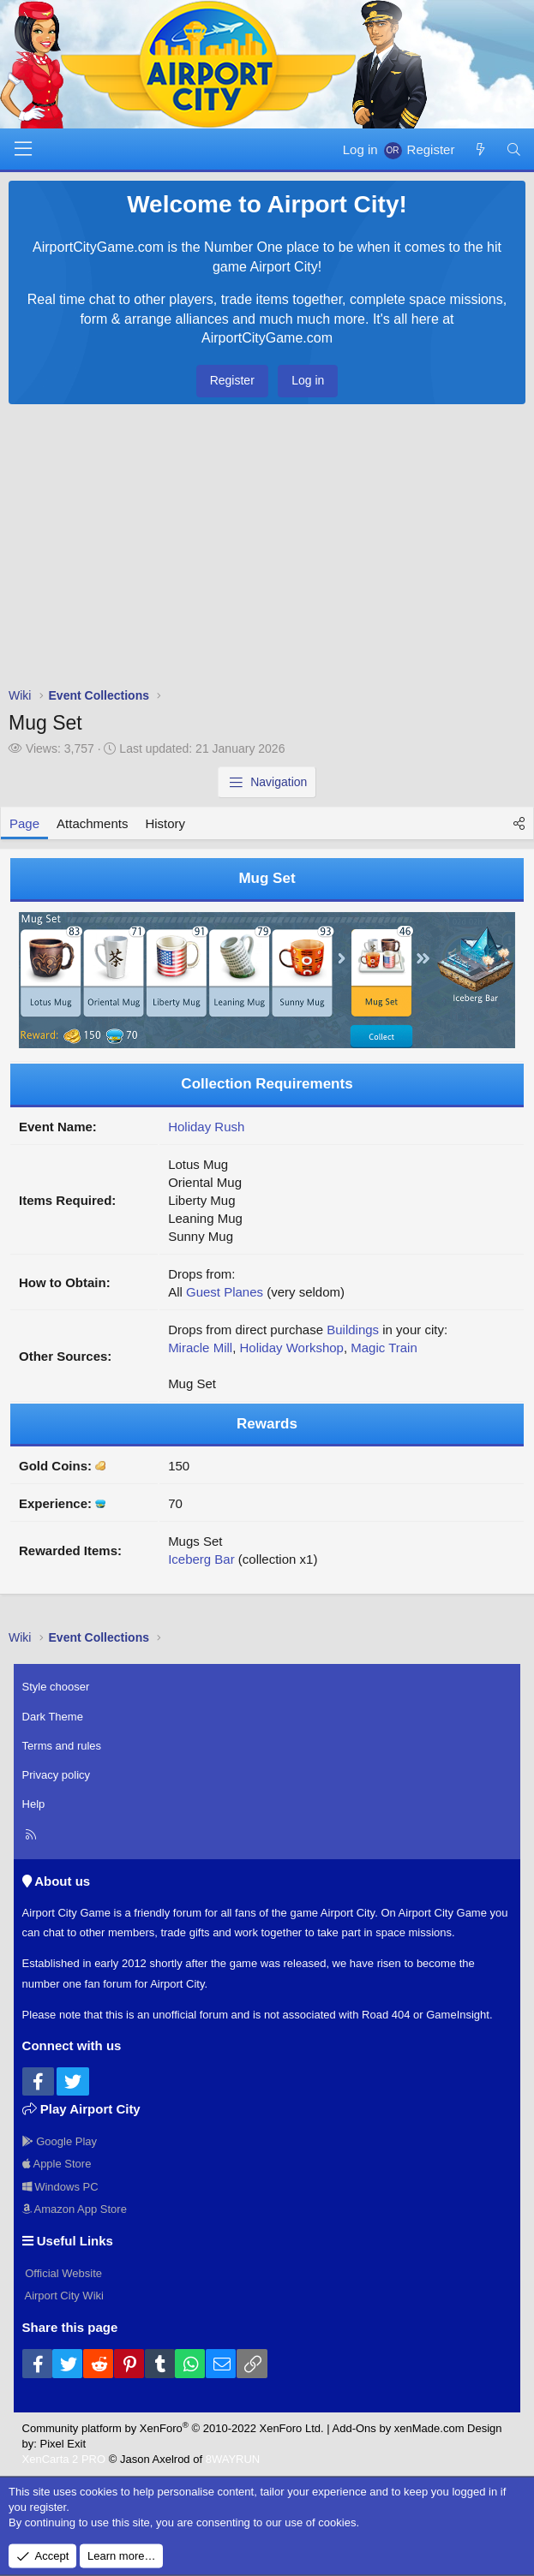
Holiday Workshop (291, 1347)
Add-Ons (354, 2428)
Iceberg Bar (201, 1559)
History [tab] (165, 823)
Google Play (59, 2141)
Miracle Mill (200, 1347)
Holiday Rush (206, 1126)
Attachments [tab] (92, 823)
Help (33, 1804)
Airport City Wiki (63, 2295)
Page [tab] (24, 823)
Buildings (353, 1329)
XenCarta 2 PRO (64, 2459)
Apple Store (57, 2163)
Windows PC (60, 2186)
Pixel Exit (63, 2443)
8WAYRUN (233, 2459)
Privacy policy (56, 1774)
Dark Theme (52, 1716)
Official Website (62, 2273)
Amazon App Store (74, 2209)
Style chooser (56, 1686)
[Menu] (23, 149)
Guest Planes (224, 1292)
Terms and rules (61, 1745)
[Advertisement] (267, 550)
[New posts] (479, 149)
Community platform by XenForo (173, 2428)
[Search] (514, 149)
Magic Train (384, 1347)
